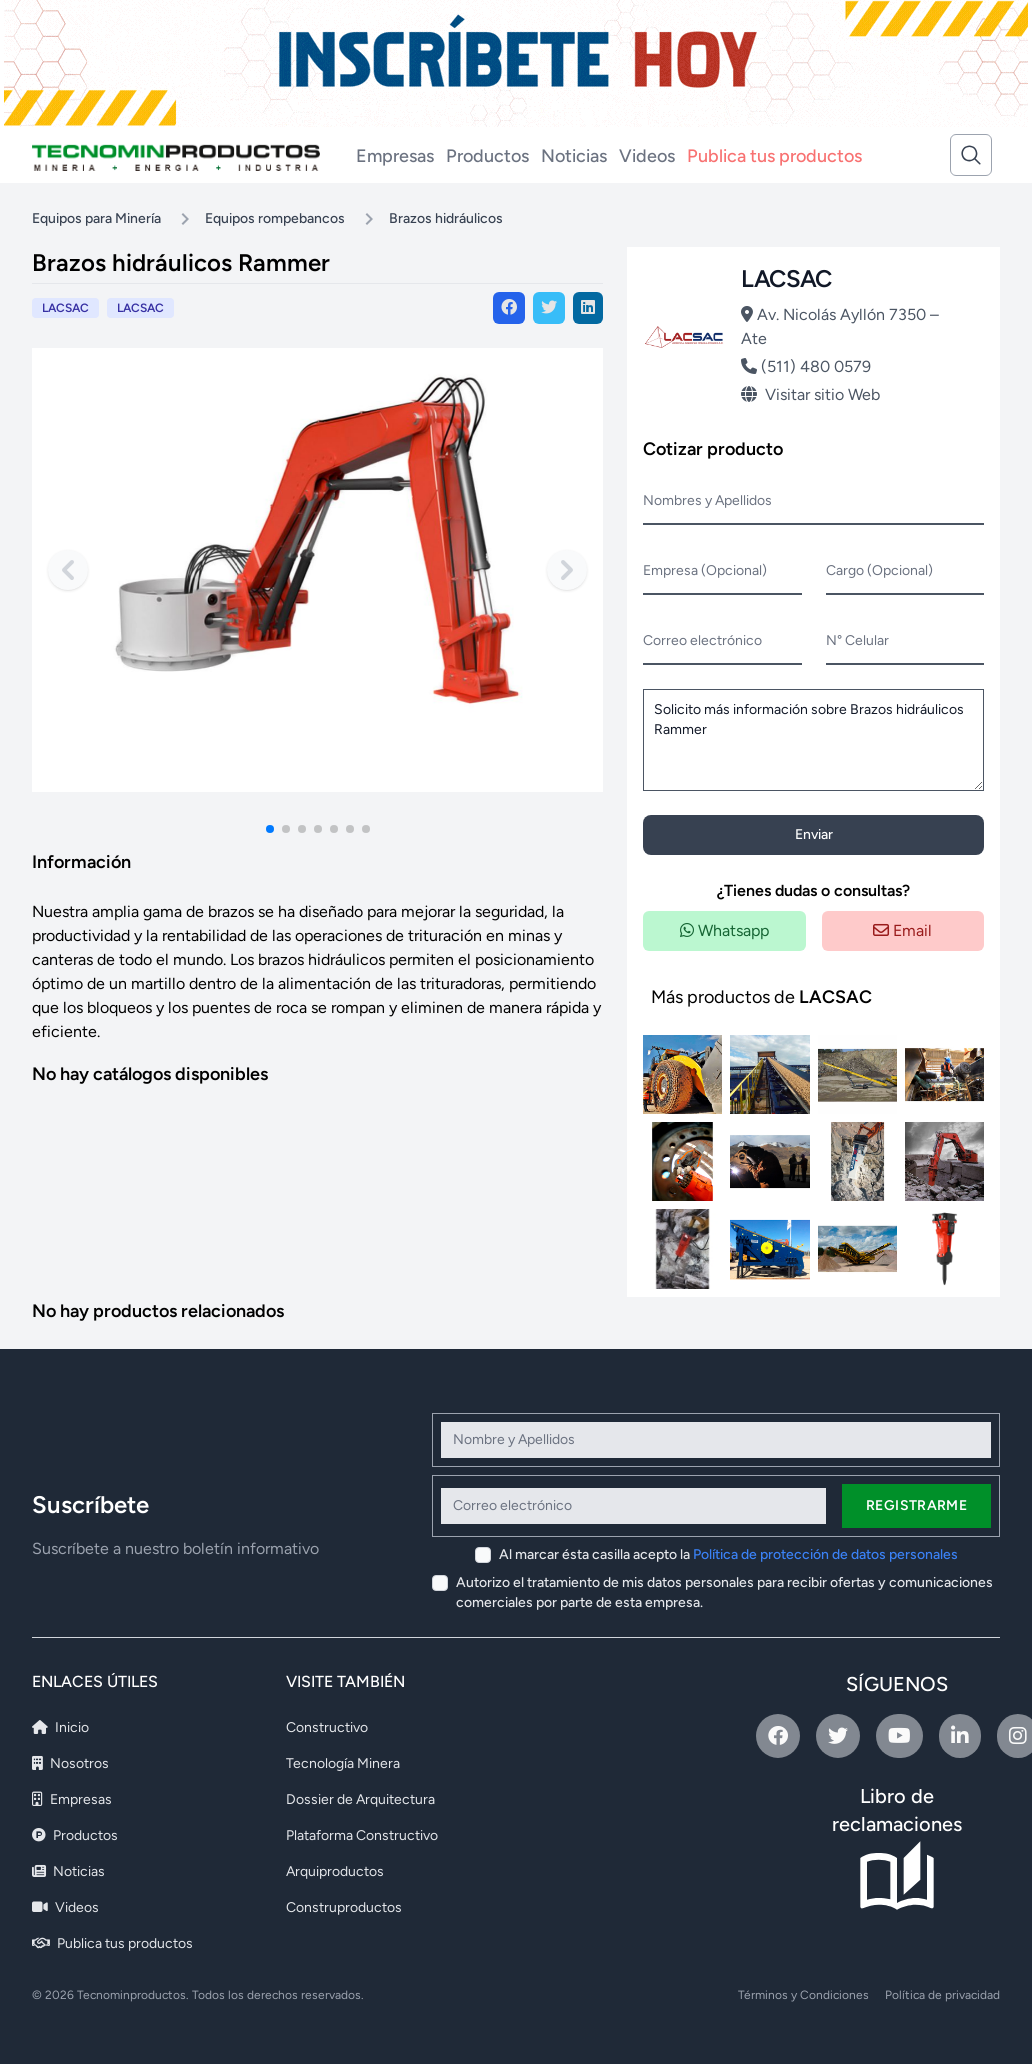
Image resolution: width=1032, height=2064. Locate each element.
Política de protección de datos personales (825, 1554)
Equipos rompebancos (275, 218)
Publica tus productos (774, 156)
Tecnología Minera (343, 1763)
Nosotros (70, 1763)
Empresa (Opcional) (705, 570)
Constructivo (327, 1727)
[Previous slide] (68, 570)
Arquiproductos (335, 1871)
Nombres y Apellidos (707, 500)
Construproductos (344, 1907)
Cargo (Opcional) (879, 570)
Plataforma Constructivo (362, 1835)
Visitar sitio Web (810, 394)
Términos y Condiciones (803, 1995)
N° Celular (857, 640)
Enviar (814, 834)
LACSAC (140, 308)
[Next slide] (567, 570)
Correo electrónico (702, 640)
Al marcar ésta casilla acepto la (728, 1554)
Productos (487, 156)
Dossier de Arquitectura (360, 1799)
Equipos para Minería (96, 218)
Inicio (60, 1727)
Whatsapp (724, 930)
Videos (647, 156)
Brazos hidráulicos (446, 218)
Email (902, 930)
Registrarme (916, 1505)
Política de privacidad (942, 1995)
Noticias (574, 156)
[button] (270, 829)
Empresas (395, 156)
